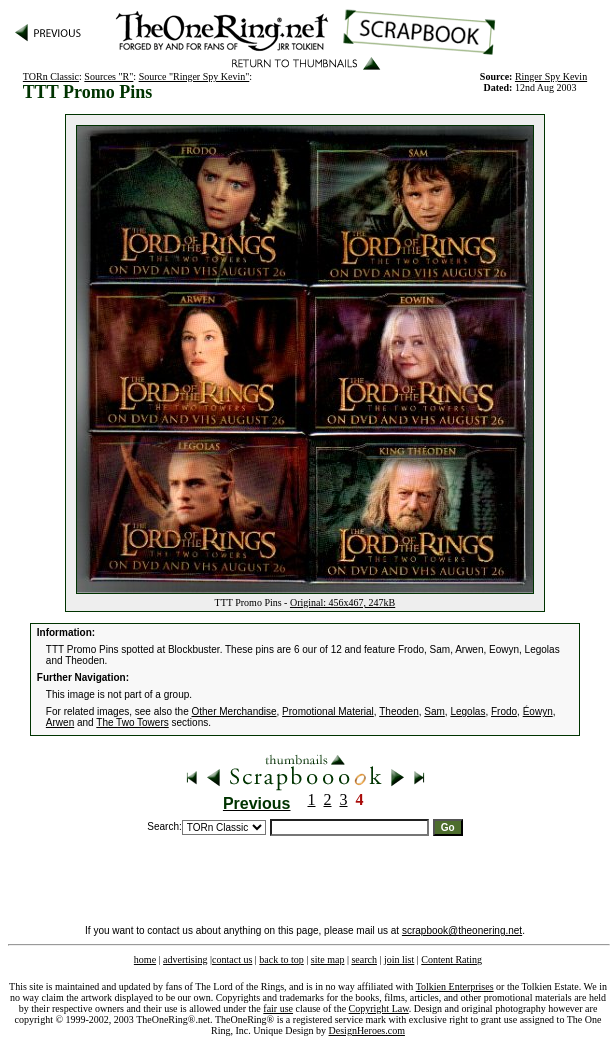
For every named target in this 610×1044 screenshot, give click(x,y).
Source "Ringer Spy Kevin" (194, 76)
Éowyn (538, 711)
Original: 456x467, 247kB (342, 602)
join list (399, 959)
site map (328, 959)
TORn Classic (51, 76)
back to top (281, 959)
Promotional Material (328, 711)
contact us (232, 959)
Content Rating (451, 959)
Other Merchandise (234, 711)
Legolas (467, 711)
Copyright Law (379, 1008)
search (364, 959)
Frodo (504, 711)
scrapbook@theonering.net (462, 930)
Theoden (398, 711)
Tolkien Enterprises (455, 986)
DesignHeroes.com (367, 1030)
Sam (434, 711)
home (145, 959)
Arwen (60, 722)
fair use (278, 1008)
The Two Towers (132, 722)
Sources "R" (108, 76)
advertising (185, 959)
